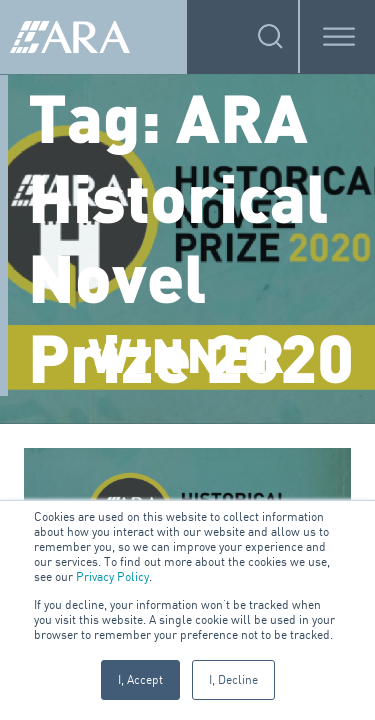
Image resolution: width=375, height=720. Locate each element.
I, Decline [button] (233, 679)
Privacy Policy (112, 576)
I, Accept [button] (140, 679)
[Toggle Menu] (339, 36)
